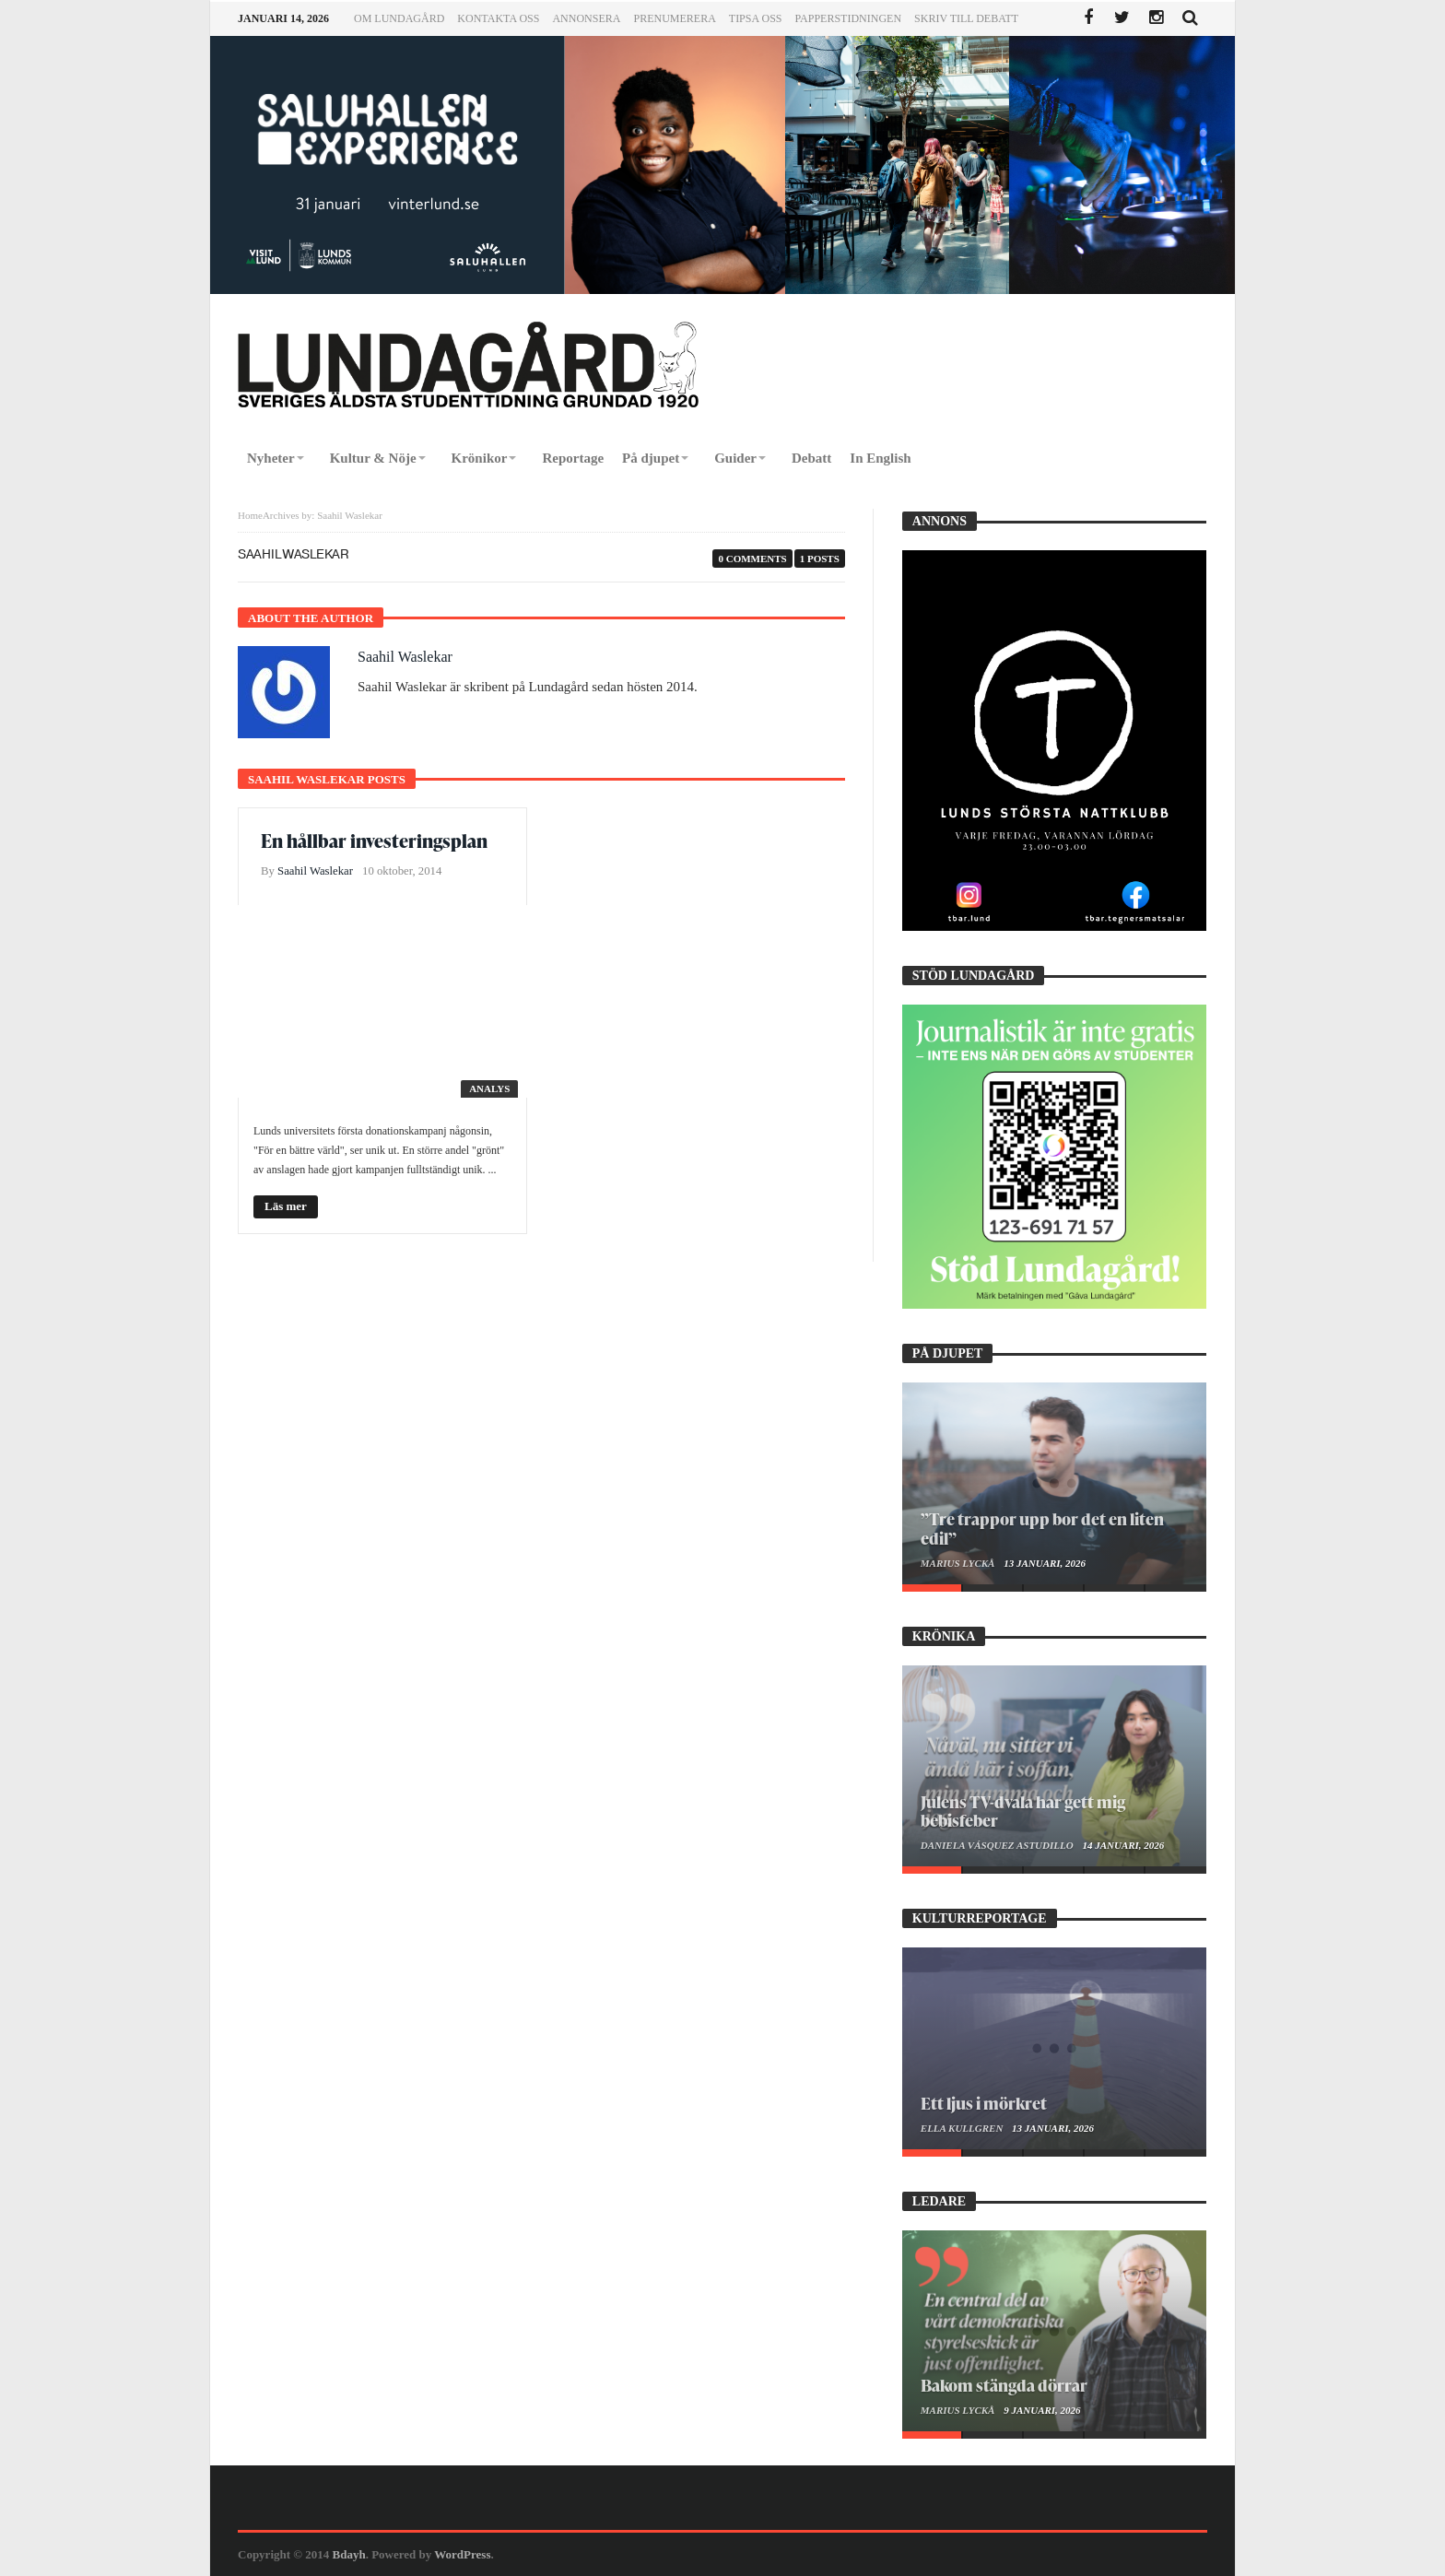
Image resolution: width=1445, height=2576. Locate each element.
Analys (489, 1088)
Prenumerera (674, 18)
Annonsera (586, 18)
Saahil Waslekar (405, 657)
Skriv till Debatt (966, 18)
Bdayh (349, 2554)
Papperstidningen (848, 18)
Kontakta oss (498, 18)
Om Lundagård (399, 18)
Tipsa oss (755, 18)
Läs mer (285, 1206)
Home (250, 515)
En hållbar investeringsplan (374, 840)
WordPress (462, 2554)
